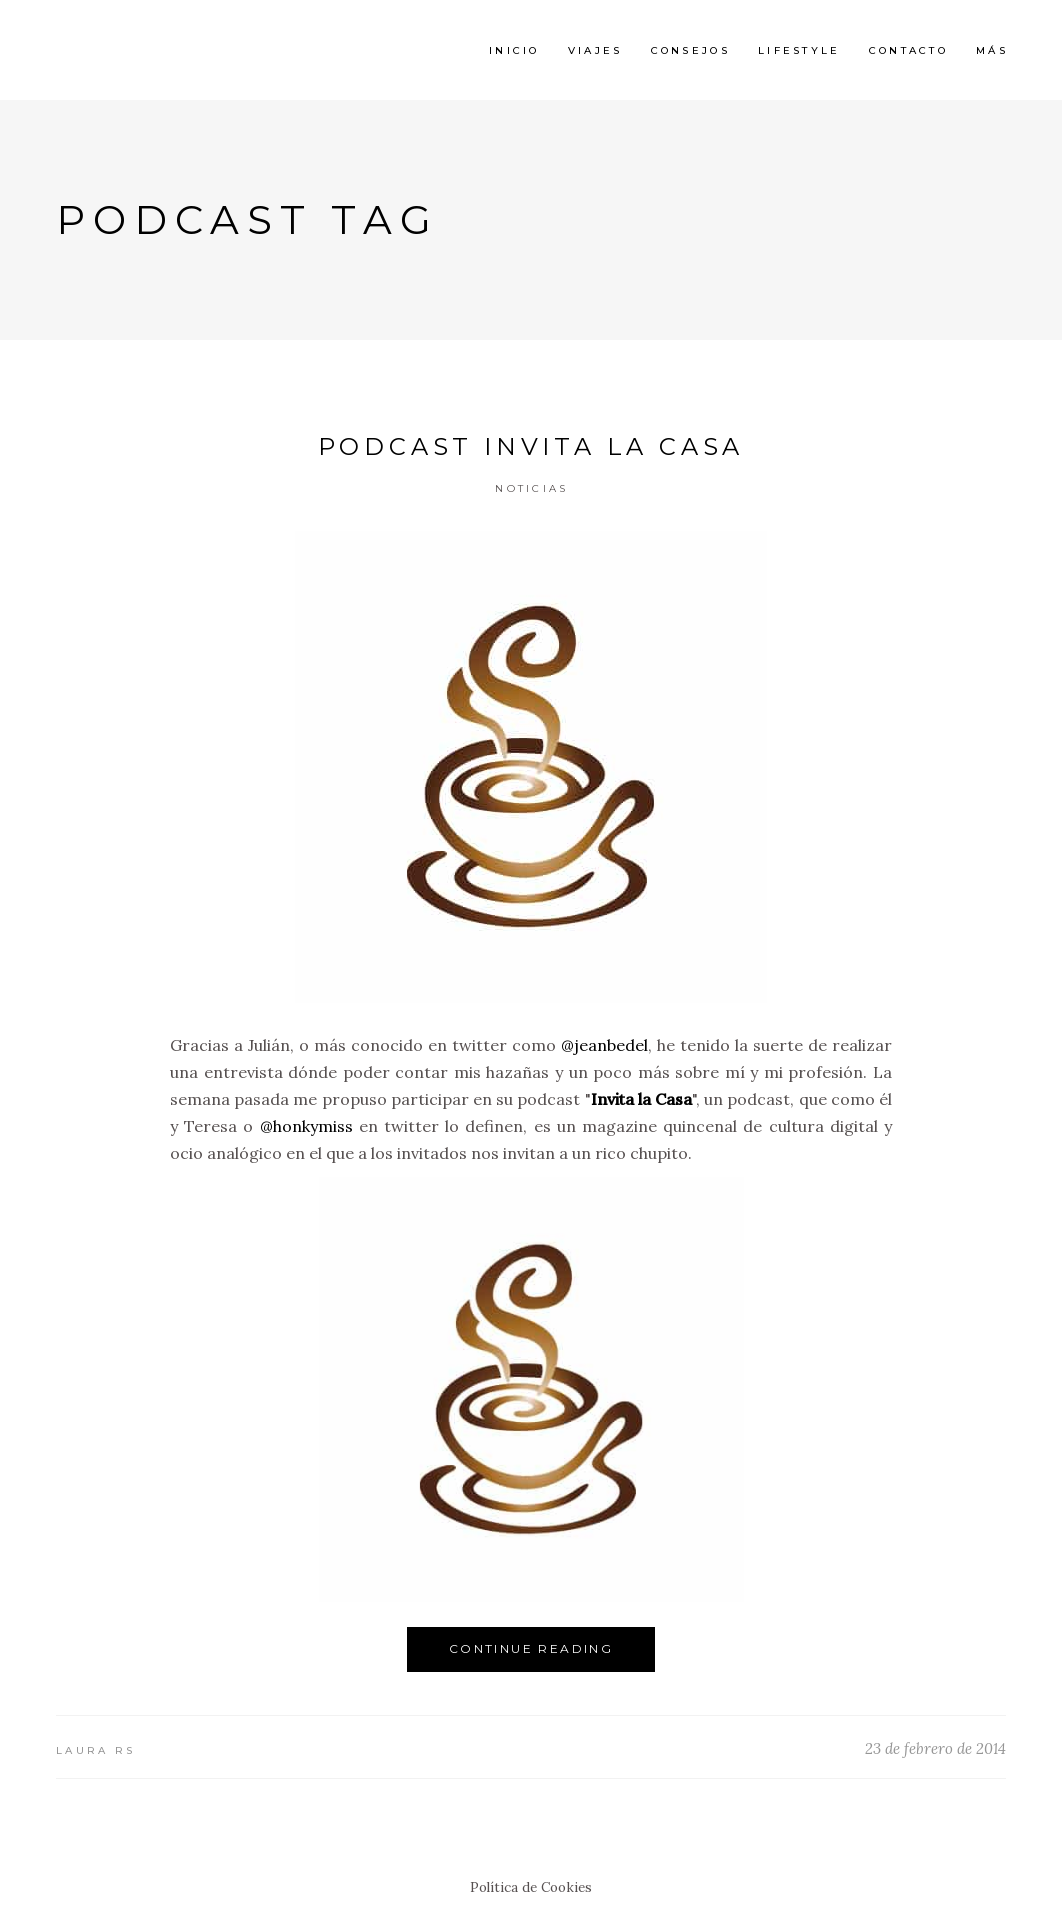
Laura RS (95, 1750)
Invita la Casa (641, 1099)
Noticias (531, 488)
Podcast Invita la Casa (531, 446)
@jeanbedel (604, 1045)
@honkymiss (306, 1126)
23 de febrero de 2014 (935, 1748)
